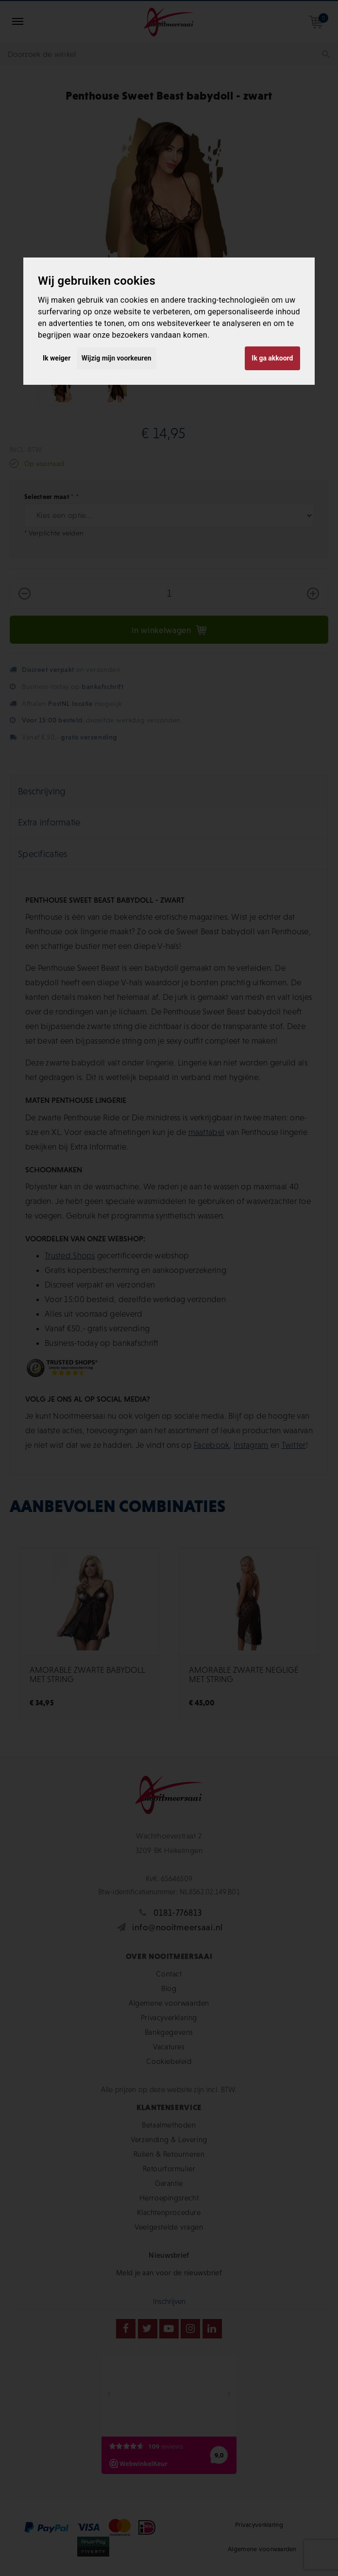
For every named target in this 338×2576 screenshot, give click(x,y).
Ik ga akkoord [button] (272, 358)
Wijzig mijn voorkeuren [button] (117, 358)
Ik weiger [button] (56, 358)
